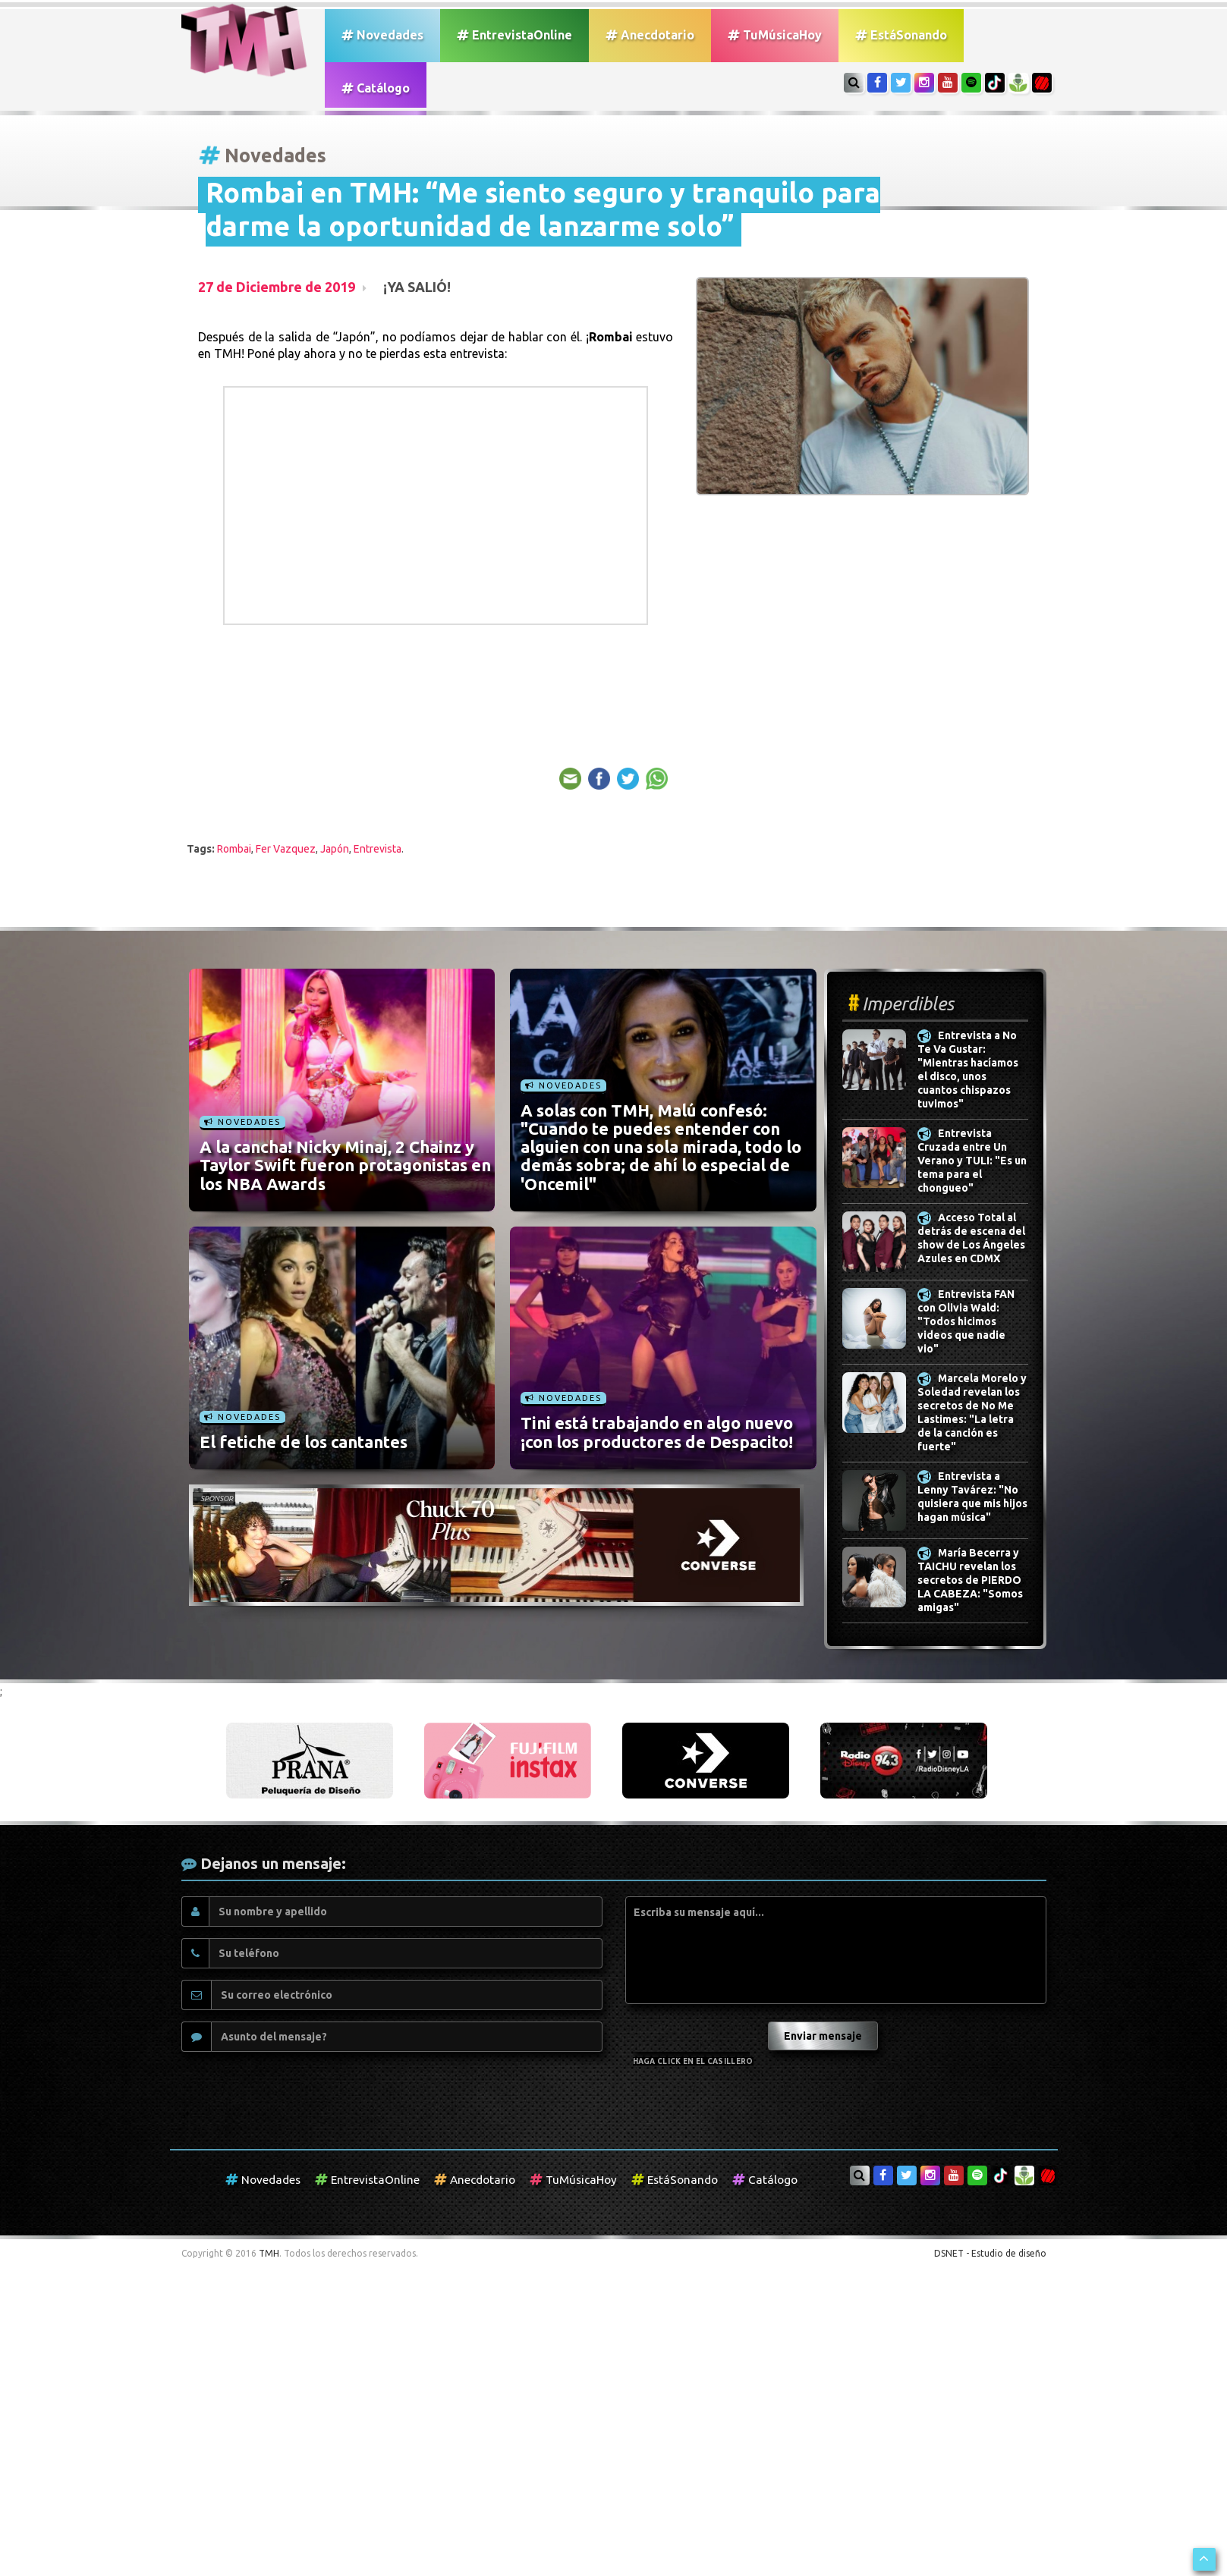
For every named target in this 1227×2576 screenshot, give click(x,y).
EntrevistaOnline (514, 35)
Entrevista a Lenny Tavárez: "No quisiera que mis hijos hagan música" (972, 1497)
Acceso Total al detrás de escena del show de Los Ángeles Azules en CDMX (971, 1238)
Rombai (234, 849)
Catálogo (375, 88)
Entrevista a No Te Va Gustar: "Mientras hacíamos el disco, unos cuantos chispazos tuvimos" (967, 1070)
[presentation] (695, 2031)
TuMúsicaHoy (775, 35)
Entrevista (377, 849)
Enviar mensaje (823, 2036)
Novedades (382, 35)
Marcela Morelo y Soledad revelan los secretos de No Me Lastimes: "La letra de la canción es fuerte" (972, 1413)
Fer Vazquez (286, 849)
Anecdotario (650, 35)
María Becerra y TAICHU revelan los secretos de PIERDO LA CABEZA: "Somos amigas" (970, 1580)
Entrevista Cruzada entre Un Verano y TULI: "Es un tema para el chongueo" (972, 1161)
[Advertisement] (798, 640)
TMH (269, 2253)
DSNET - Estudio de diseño (990, 2253)
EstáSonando (901, 35)
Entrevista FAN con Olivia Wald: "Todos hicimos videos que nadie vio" (966, 1322)
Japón (334, 849)
